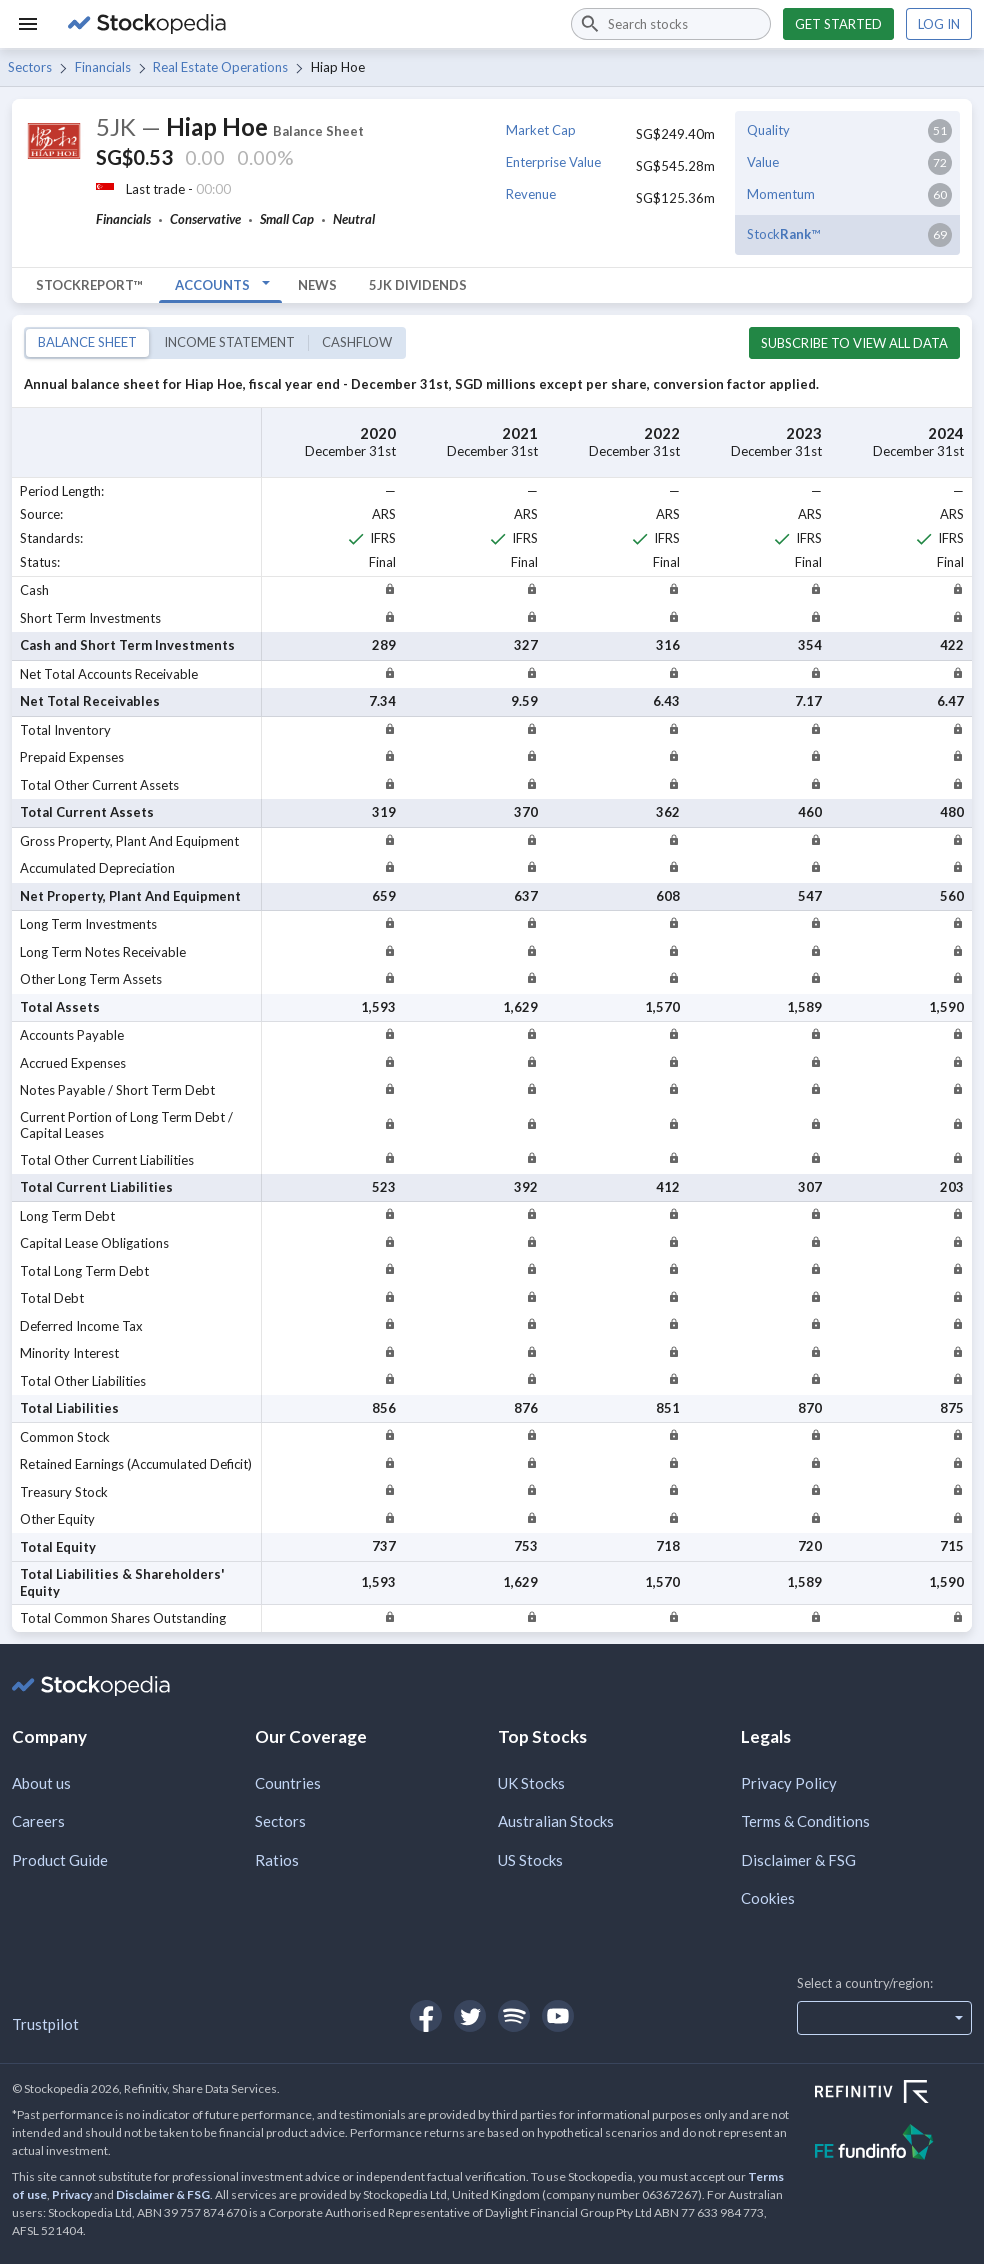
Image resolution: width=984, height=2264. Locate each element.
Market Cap (541, 130)
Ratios (277, 1860)
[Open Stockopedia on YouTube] (558, 2016)
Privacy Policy (789, 1783)
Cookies (768, 1898)
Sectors (30, 67)
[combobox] (671, 24)
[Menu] (28, 24)
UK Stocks (531, 1783)
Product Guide (60, 1860)
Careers (38, 1821)
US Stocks (530, 1860)
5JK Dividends (418, 285)
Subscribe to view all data (854, 343)
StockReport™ (89, 285)
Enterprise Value (553, 162)
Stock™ (783, 234)
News (317, 285)
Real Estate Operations (220, 67)
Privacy (72, 2194)
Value (763, 162)
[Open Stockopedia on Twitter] (470, 2016)
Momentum (781, 194)
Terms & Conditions (805, 1821)
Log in (939, 24)
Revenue (531, 194)
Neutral (354, 219)
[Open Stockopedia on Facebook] (426, 2016)
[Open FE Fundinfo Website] (893, 2144)
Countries (288, 1783)
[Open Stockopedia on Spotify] (514, 2016)
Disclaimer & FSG (798, 1860)
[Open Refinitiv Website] (893, 2094)
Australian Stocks (556, 1821)
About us (41, 1783)
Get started (838, 24)
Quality (768, 130)
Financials (103, 67)
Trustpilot (45, 2024)
